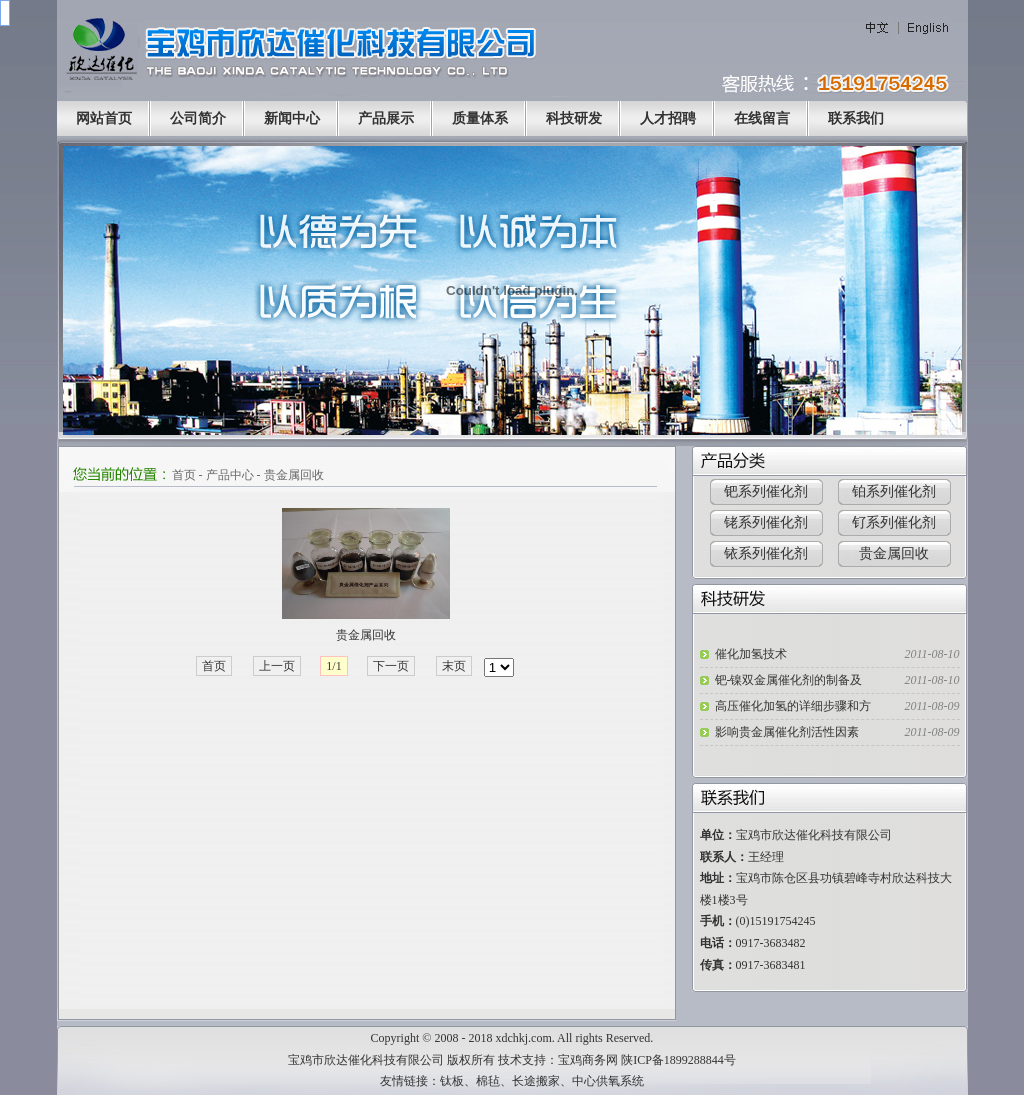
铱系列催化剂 (766, 553)
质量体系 (480, 118)
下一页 (391, 666)
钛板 (452, 1081)
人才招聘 (668, 118)
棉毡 (488, 1081)
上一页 (277, 666)
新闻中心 (292, 118)
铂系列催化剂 (894, 491)
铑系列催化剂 (766, 522)
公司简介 (198, 118)
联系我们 (856, 118)
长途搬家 (536, 1081)
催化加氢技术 (751, 654)
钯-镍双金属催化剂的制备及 (789, 680)
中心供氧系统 (608, 1081)
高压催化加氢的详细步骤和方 (793, 706)
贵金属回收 (294, 475)
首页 (184, 475)
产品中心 (230, 475)
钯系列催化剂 (766, 491)
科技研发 (574, 118)
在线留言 (762, 118)
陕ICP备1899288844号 (678, 1060)
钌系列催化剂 (894, 522)
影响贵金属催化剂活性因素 (787, 732)
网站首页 (104, 118)
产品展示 (386, 118)
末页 (454, 666)
